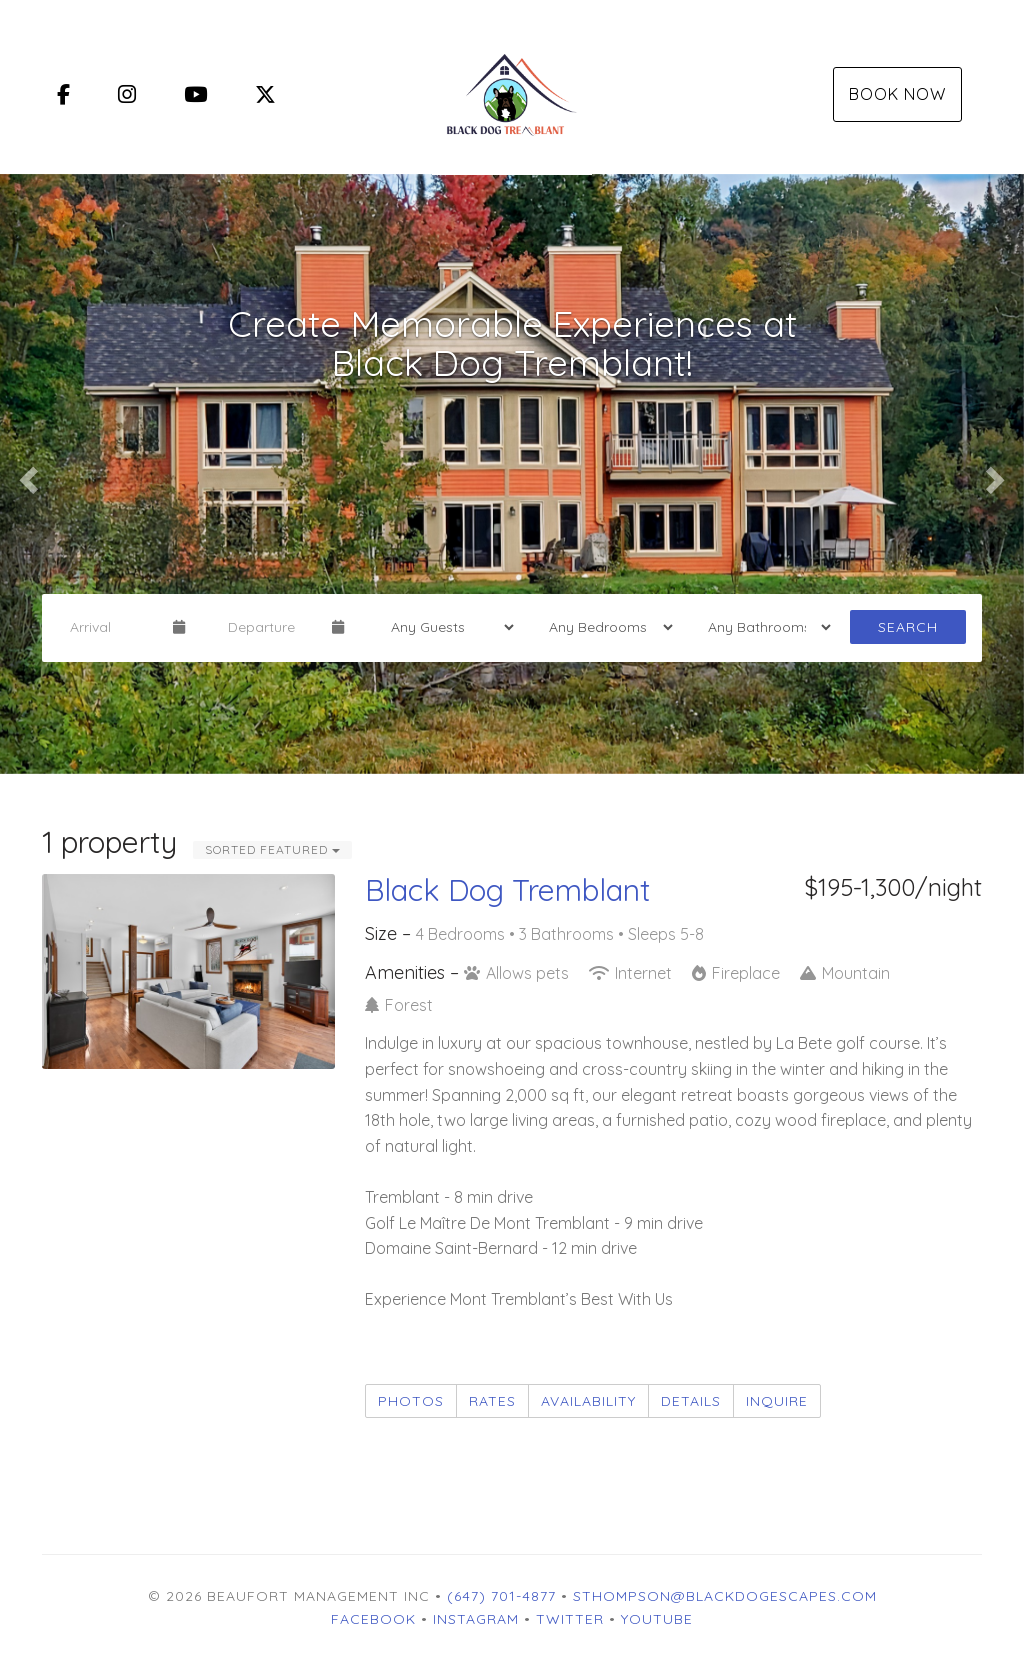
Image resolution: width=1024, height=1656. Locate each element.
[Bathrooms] (763, 627)
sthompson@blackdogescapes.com (725, 1596)
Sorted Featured (272, 849)
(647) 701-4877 (501, 1596)
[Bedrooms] (604, 627)
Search (908, 627)
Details (691, 1401)
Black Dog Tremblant (508, 890)
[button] (25, 474)
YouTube (657, 1619)
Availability (588, 1401)
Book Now (897, 94)
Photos (411, 1401)
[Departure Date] (271, 627)
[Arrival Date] (113, 627)
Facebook (373, 1619)
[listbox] (512, 474)
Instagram (476, 1619)
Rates (492, 1401)
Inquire (777, 1401)
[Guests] (446, 627)
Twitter (570, 1619)
